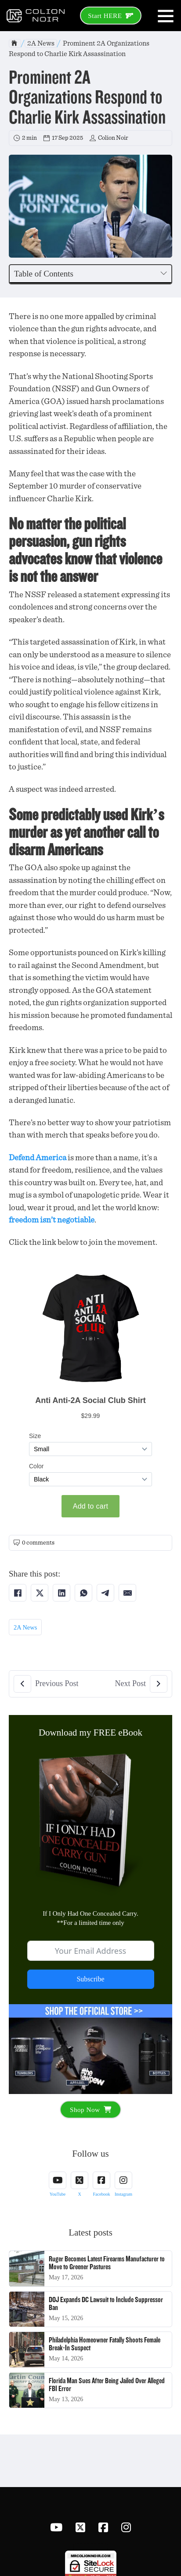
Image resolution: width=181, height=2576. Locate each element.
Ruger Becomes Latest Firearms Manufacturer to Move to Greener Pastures (107, 2263)
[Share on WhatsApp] (83, 1593)
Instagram (123, 2194)
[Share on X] (39, 1593)
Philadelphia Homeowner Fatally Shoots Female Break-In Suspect (104, 2344)
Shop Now (90, 2109)
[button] (90, 274)
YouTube (57, 2194)
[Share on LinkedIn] (61, 1593)
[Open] (165, 16)
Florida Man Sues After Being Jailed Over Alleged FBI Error (107, 2385)
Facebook (101, 2194)
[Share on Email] (127, 1593)
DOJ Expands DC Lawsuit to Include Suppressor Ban (106, 2304)
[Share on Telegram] (105, 1593)
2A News (40, 43)
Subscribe (90, 1979)
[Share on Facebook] (17, 1593)
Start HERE (110, 15)
